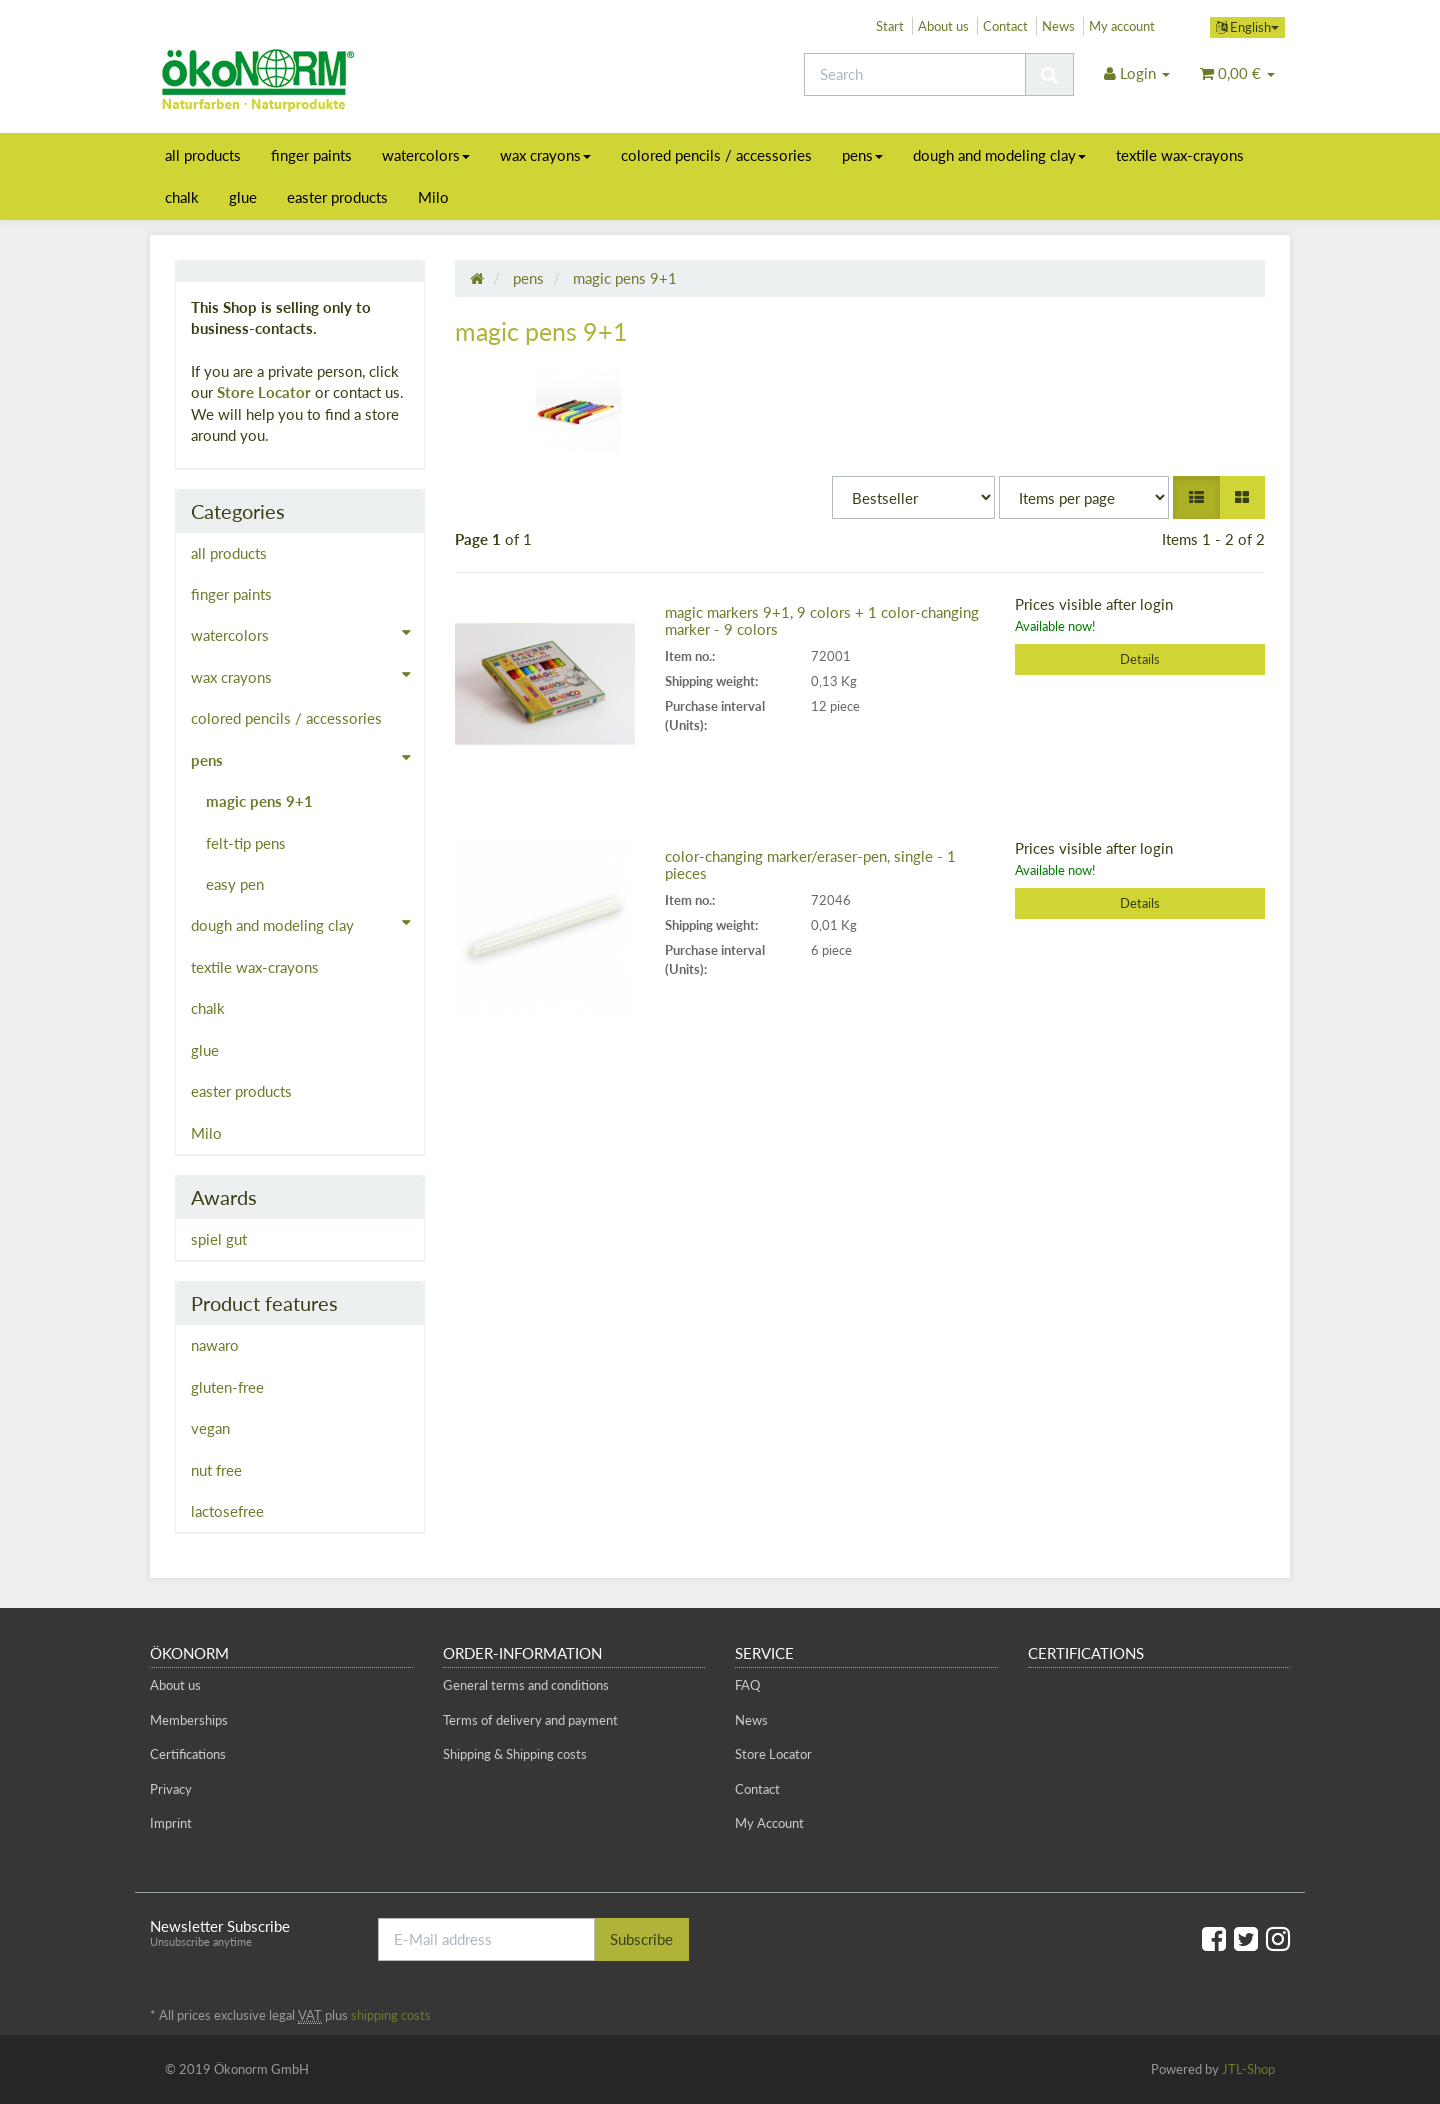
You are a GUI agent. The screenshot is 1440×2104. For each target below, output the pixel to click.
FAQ (747, 1685)
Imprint (171, 1823)
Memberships (189, 1720)
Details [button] (1140, 659)
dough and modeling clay (999, 155)
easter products (337, 197)
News (1058, 26)
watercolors (426, 155)
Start (890, 26)
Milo (433, 197)
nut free (216, 1470)
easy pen (235, 884)
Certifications (188, 1754)
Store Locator (264, 392)
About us (943, 26)
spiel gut (219, 1239)
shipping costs (391, 2015)
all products (203, 155)
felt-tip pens (246, 843)
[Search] (915, 74)
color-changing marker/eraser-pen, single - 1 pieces (810, 864)
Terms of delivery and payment (530, 1720)
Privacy (171, 1789)
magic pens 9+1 (259, 801)
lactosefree (227, 1511)
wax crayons (545, 155)
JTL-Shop (1248, 2069)
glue (243, 197)
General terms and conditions (526, 1685)
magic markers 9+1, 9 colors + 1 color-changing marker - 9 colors (822, 620)
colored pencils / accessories (716, 155)
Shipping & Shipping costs (515, 1754)
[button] (1196, 497)
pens (862, 155)
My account (1122, 26)
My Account (769, 1823)
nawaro (215, 1345)
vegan (210, 1428)
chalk (182, 197)
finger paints (311, 155)
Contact (1005, 26)
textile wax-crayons (1180, 155)
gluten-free (227, 1387)
